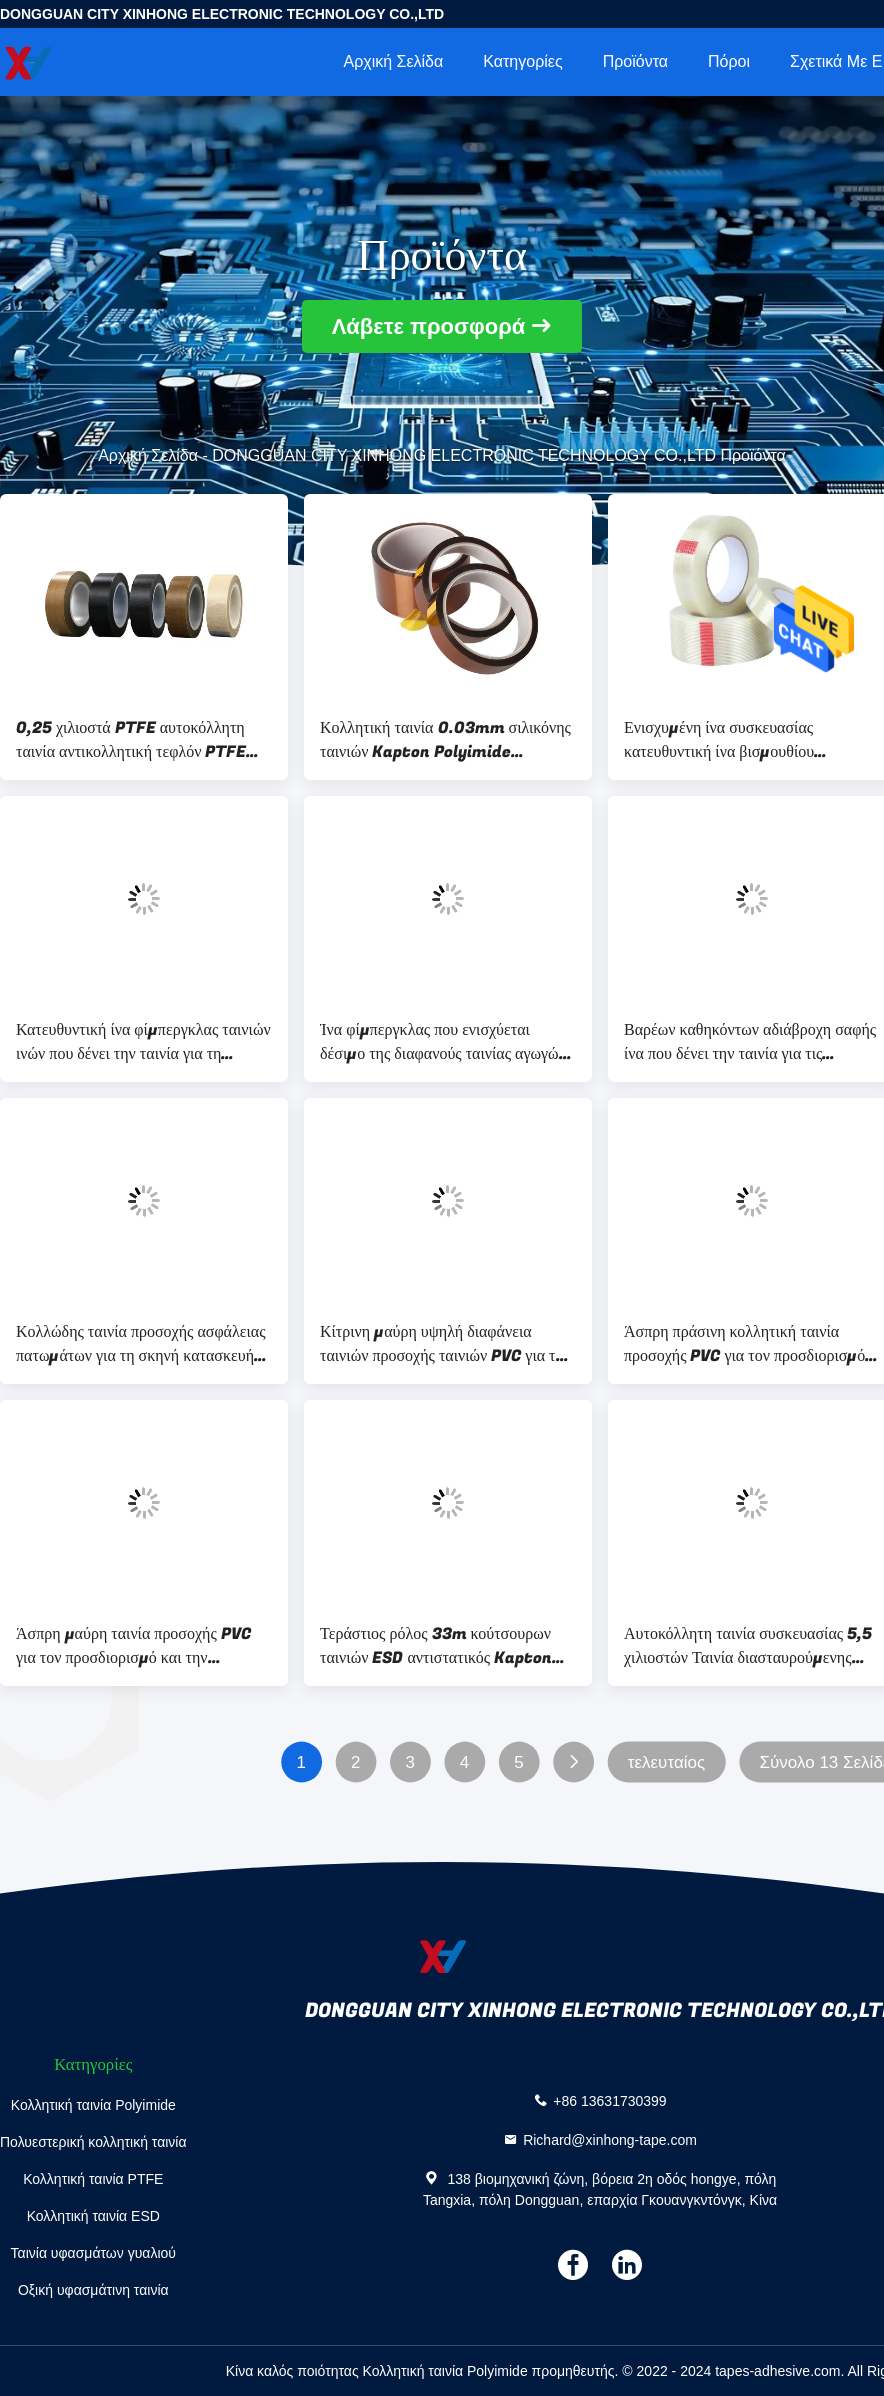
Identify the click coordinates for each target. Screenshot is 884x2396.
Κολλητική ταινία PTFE (93, 2179)
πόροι (729, 61)
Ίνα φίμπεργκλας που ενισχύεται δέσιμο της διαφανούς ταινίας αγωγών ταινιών (443, 1042)
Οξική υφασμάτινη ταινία (93, 2290)
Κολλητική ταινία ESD (93, 2216)
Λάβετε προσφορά (429, 326)
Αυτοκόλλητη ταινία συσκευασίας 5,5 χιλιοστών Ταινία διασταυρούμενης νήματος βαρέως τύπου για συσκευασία (751, 1646)
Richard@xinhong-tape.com (610, 2139)
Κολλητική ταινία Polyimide (93, 2105)
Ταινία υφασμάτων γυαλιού (93, 2253)
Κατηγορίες (522, 61)
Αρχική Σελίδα (393, 61)
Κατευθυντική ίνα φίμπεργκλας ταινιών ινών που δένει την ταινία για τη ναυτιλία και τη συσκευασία (143, 1042)
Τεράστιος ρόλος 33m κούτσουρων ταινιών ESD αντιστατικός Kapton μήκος (436, 1646)
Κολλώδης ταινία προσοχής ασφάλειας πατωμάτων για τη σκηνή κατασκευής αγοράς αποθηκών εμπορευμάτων (141, 1344)
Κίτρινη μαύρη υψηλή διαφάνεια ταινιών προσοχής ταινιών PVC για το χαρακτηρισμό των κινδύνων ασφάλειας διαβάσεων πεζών (442, 1344)
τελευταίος (666, 1762)
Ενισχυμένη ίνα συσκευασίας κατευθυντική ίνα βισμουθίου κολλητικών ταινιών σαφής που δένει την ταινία (743, 740)
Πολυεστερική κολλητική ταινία (93, 2142)
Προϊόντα (635, 61)
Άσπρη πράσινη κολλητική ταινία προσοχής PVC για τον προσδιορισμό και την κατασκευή (744, 1344)
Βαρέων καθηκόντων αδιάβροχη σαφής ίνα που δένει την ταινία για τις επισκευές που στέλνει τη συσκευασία (750, 1042)
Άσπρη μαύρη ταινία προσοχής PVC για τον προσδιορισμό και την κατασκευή (133, 1646)
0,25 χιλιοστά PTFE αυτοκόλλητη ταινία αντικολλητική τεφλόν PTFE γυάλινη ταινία (131, 740)
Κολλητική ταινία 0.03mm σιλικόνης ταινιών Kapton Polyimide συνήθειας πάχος (445, 740)
